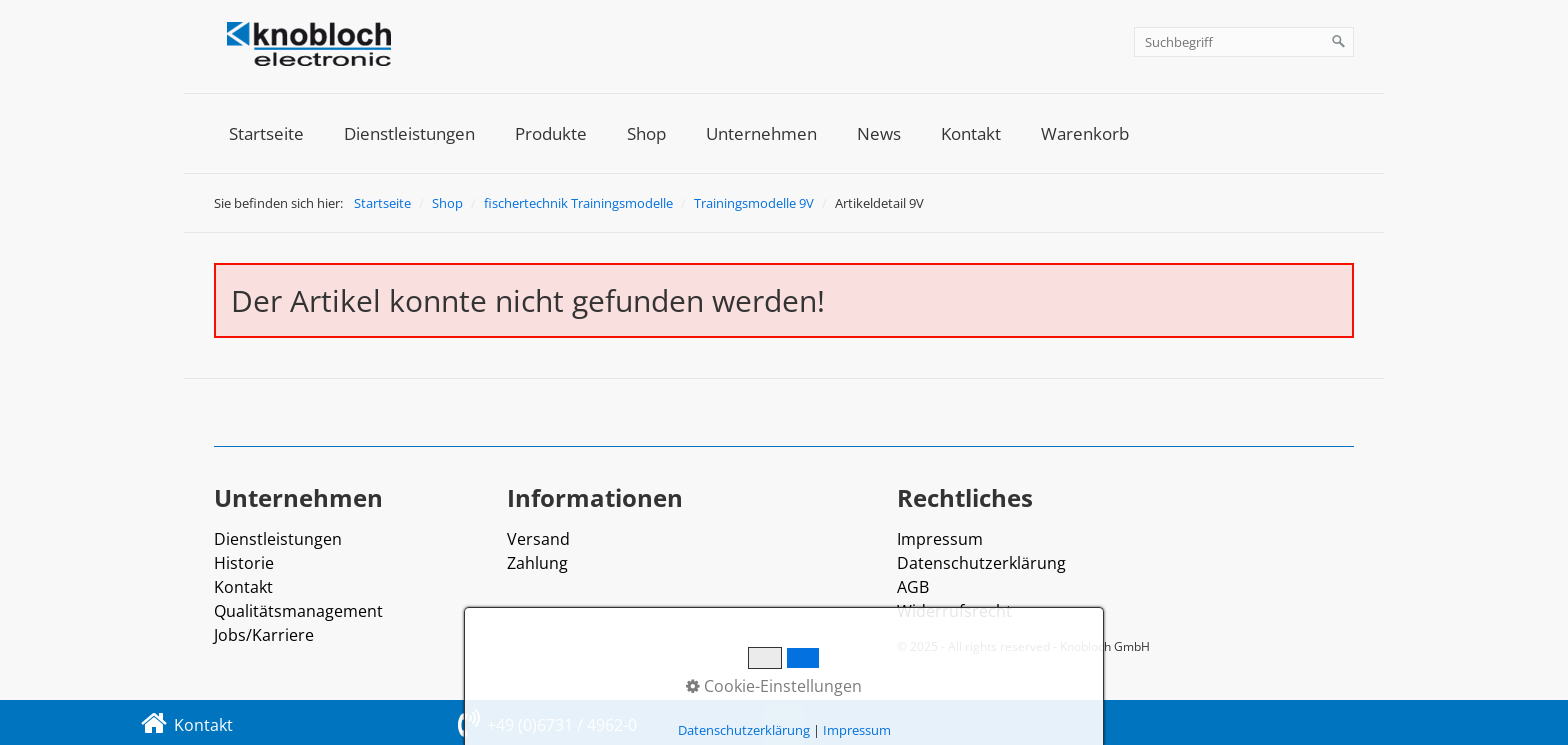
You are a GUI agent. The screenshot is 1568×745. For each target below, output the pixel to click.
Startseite (266, 133)
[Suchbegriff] (1244, 42)
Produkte (551, 133)
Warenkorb (1085, 133)
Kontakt (971, 133)
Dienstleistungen (409, 133)
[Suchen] (1339, 42)
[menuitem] (266, 133)
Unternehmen (761, 133)
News (879, 133)
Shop (646, 133)
